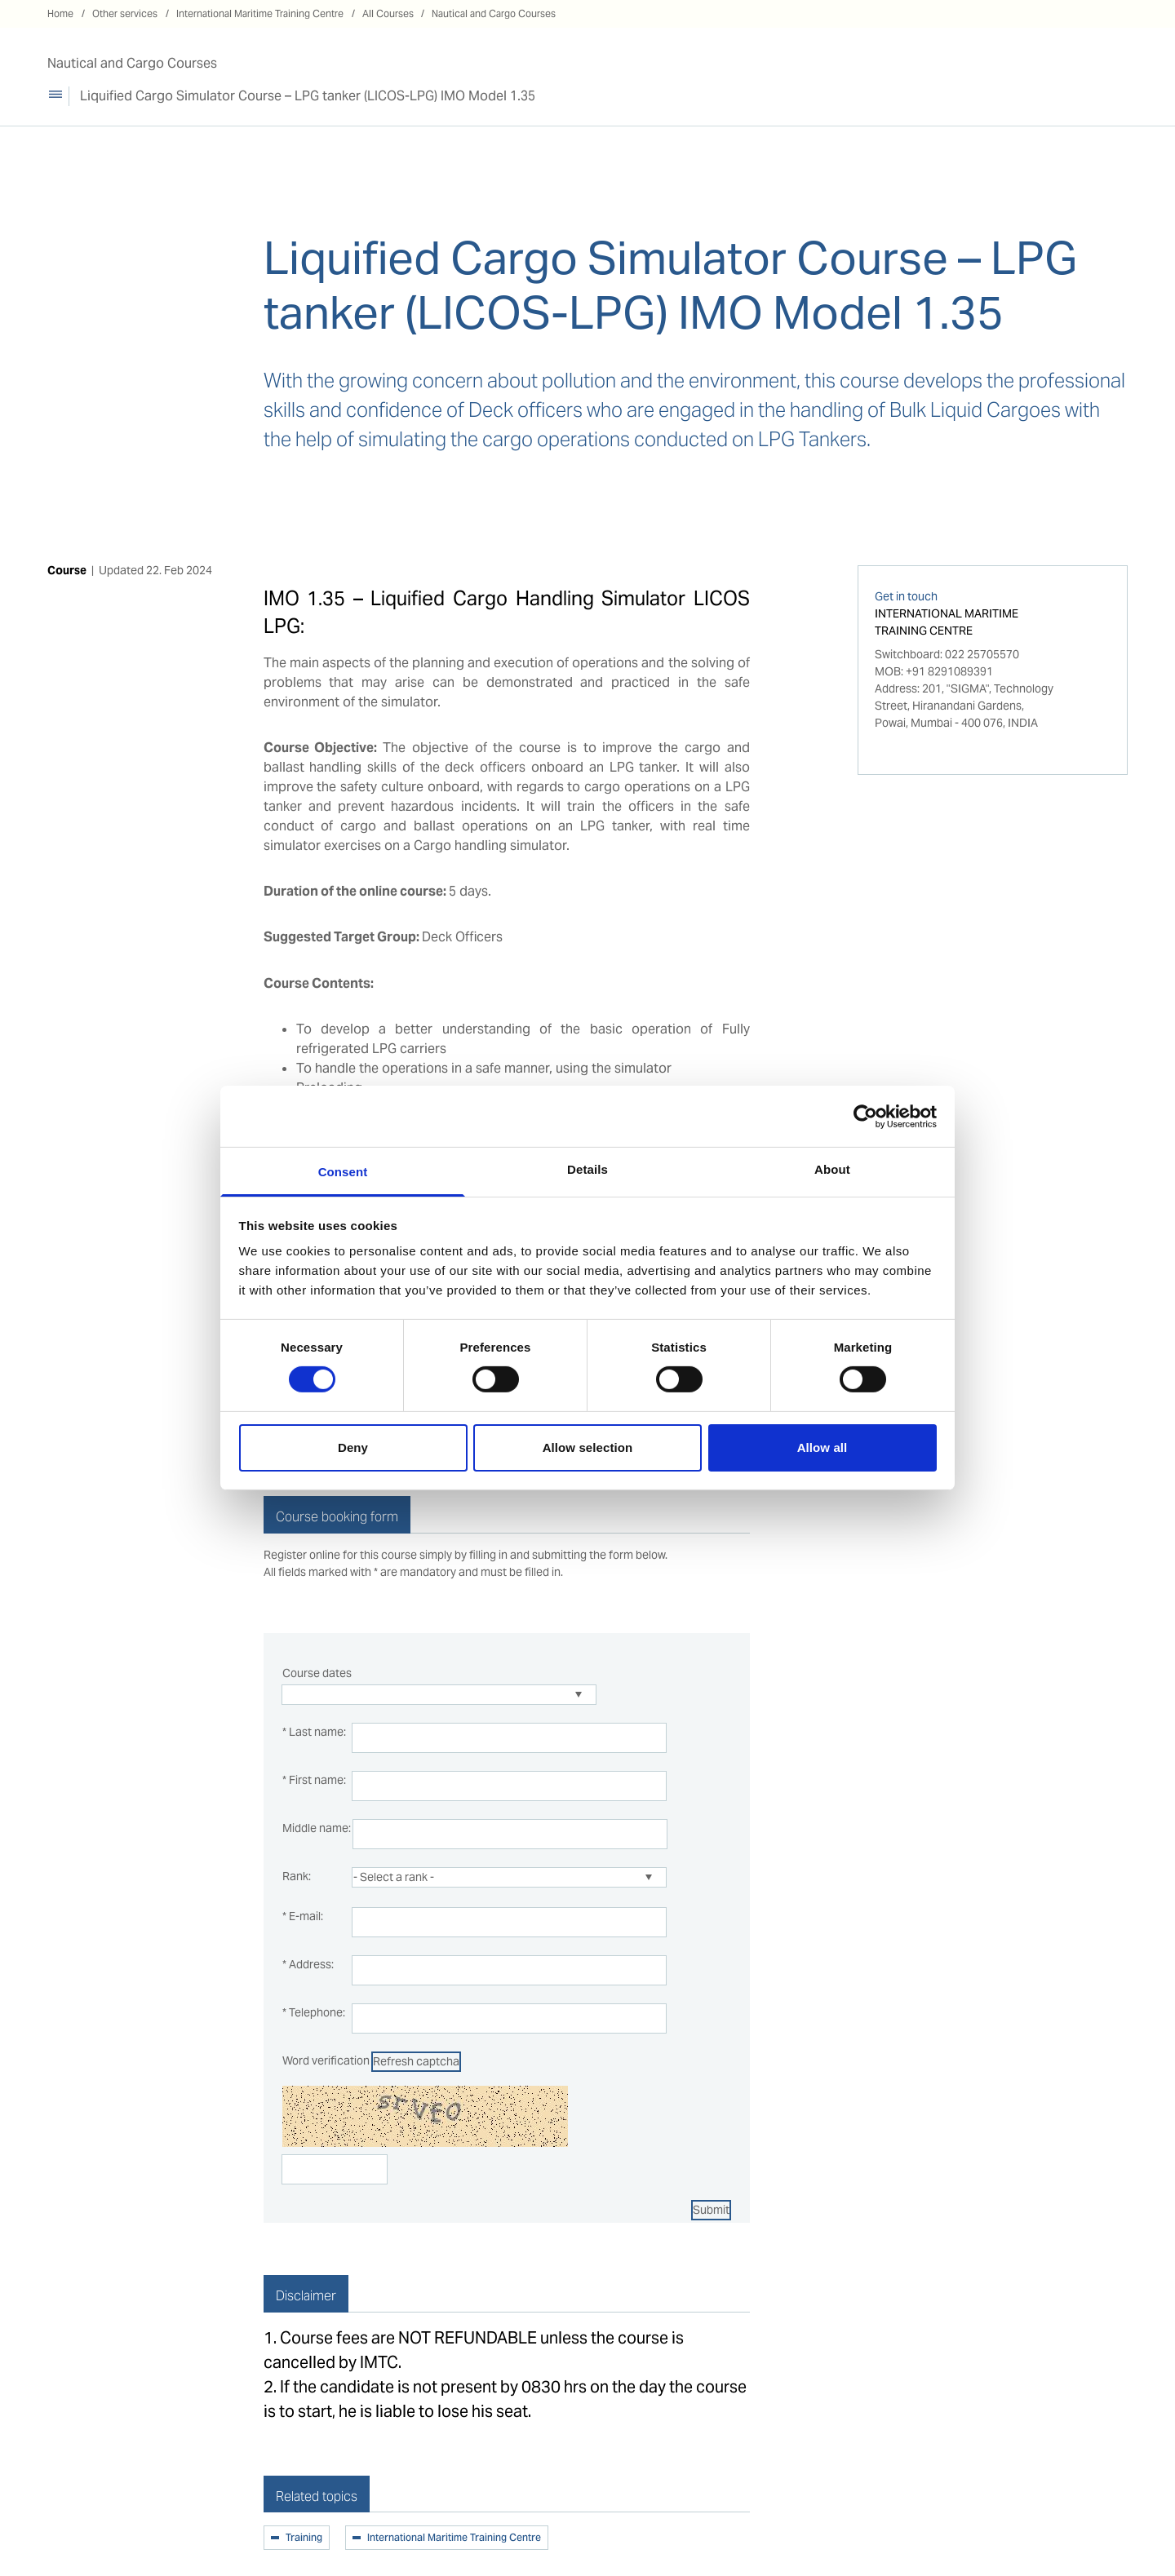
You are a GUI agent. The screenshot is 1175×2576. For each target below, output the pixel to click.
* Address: (308, 1964)
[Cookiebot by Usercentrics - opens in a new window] (865, 1116)
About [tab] (832, 1169)
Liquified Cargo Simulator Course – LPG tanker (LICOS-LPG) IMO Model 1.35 (307, 95)
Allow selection (588, 1447)
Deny (353, 1447)
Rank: (296, 1876)
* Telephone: (313, 2012)
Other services (124, 13)
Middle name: (316, 1828)
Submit (711, 2209)
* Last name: (314, 1731)
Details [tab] (587, 1169)
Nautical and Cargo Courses (494, 13)
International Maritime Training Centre (260, 13)
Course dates (317, 1673)
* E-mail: (302, 1916)
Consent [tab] (343, 1172)
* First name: (314, 1780)
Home (60, 13)
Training (304, 2538)
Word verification (326, 2060)
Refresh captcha (416, 2061)
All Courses (388, 13)
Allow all (822, 1447)
